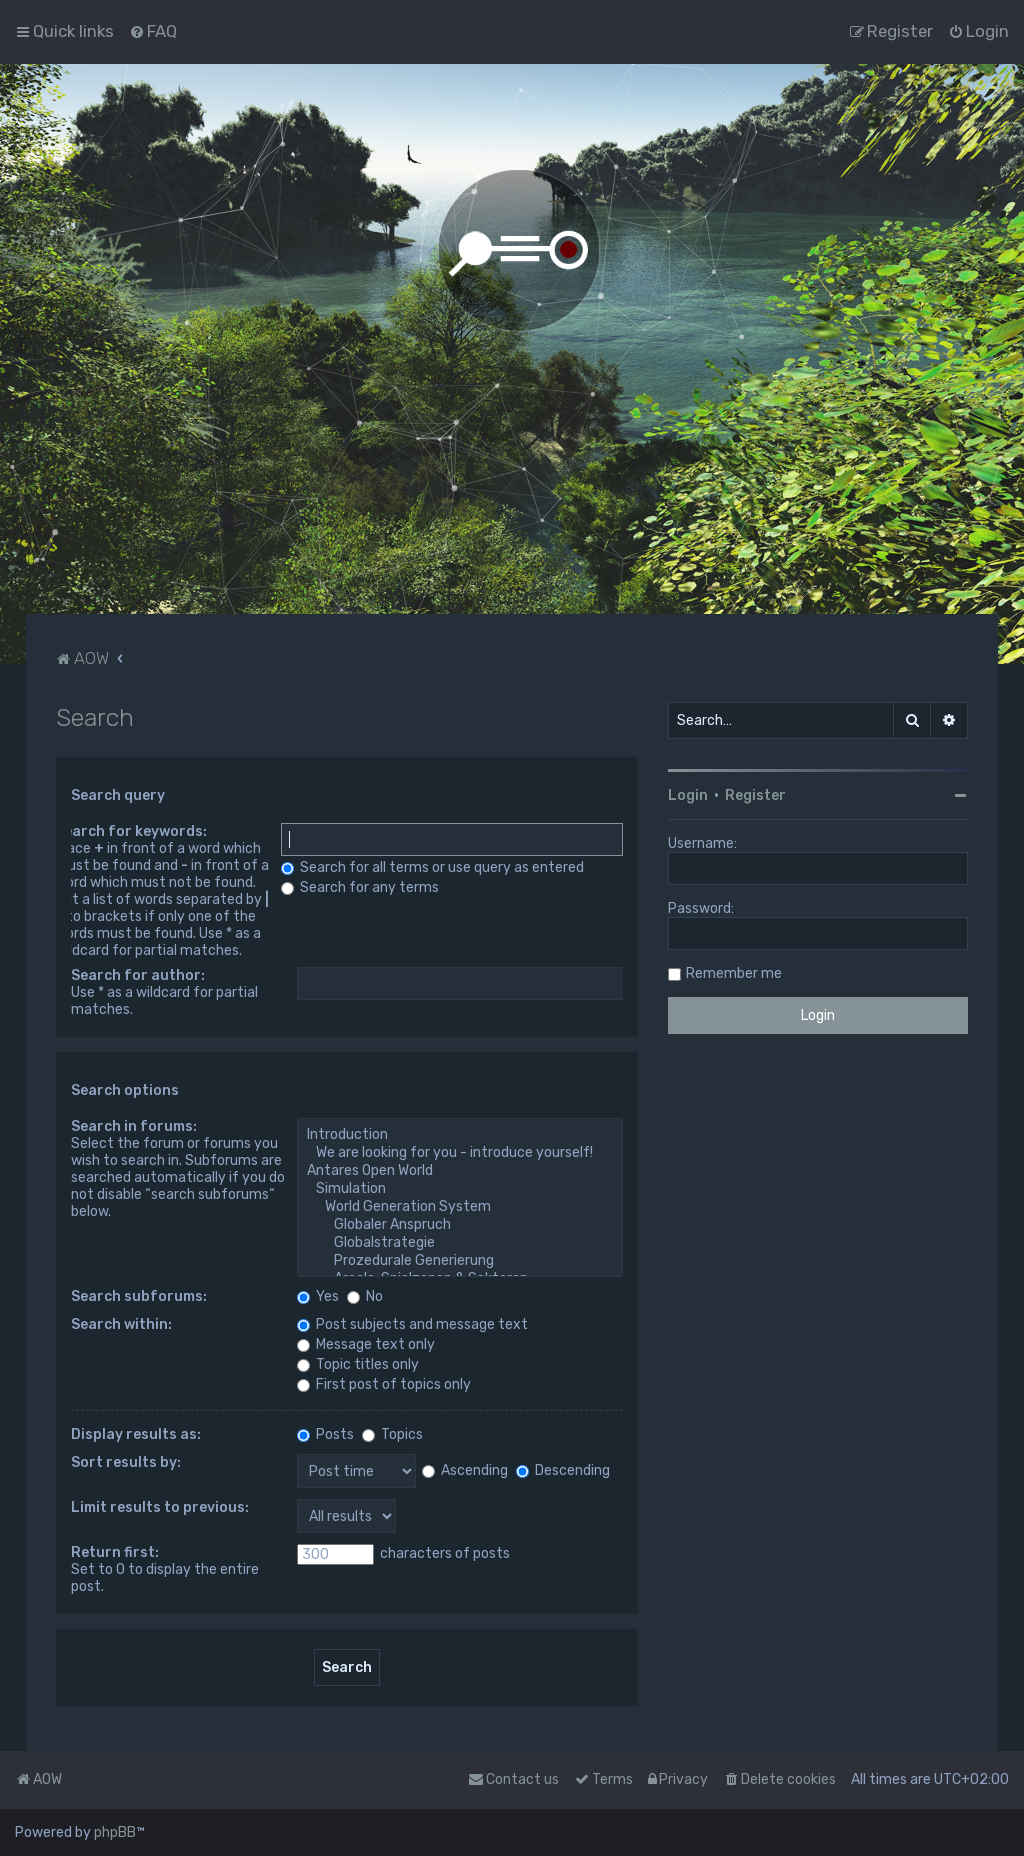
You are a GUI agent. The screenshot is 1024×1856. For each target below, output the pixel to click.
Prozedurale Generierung (460, 1261)
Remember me (734, 973)
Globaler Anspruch (460, 1225)
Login (688, 795)
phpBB (115, 1832)
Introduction (460, 1135)
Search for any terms (360, 887)
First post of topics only (384, 1384)
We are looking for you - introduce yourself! (460, 1153)
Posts (325, 1434)
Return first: (115, 1552)
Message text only (366, 1344)
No (365, 1296)
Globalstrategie (460, 1243)
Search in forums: (134, 1126)
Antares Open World (460, 1171)
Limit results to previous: (160, 1507)
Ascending (465, 1470)
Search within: (121, 1324)
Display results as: (136, 1434)
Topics (392, 1434)
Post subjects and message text (412, 1324)
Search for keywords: (131, 831)
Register (755, 795)
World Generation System (460, 1207)
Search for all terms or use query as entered (432, 867)
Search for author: (138, 975)
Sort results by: (126, 1462)
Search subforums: (139, 1296)
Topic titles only (358, 1364)
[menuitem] (153, 31)
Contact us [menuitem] (513, 1779)
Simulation (460, 1189)
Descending (563, 1470)
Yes (318, 1296)
